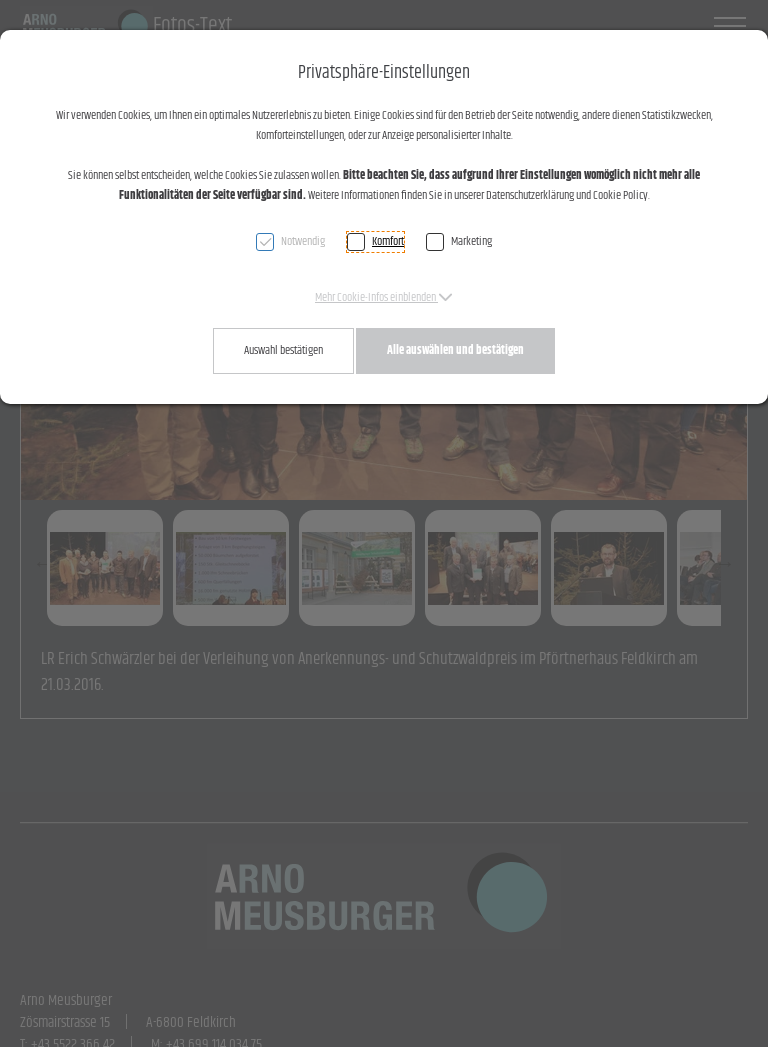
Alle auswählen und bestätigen (455, 350)
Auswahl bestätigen (283, 350)
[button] (384, 297)
